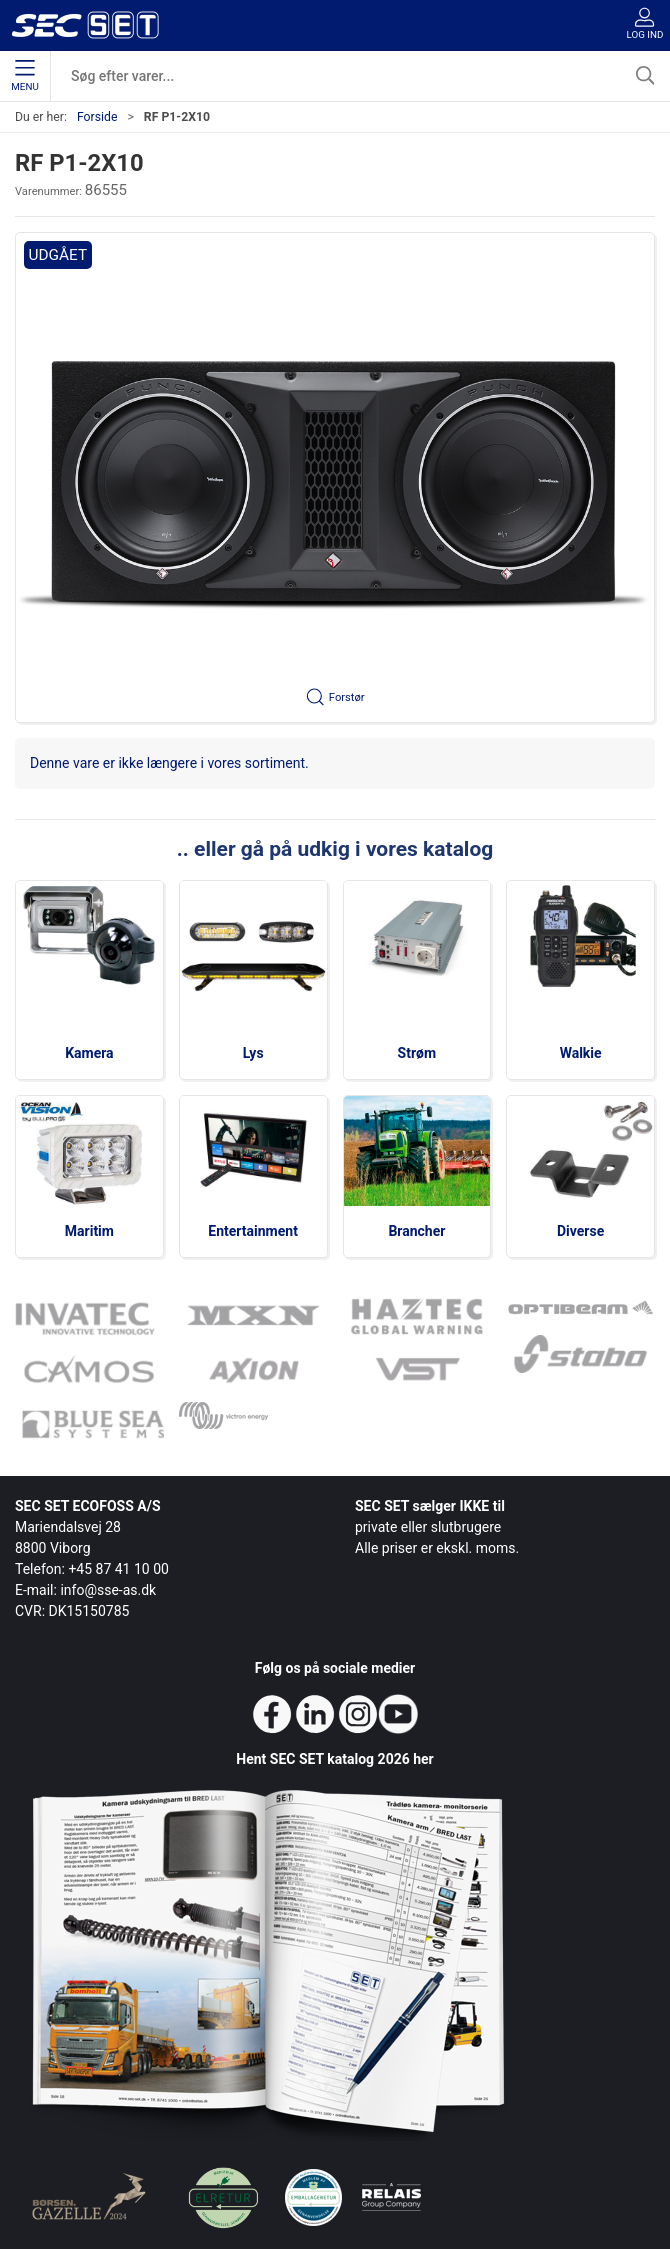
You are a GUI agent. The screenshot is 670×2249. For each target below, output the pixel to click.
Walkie (581, 1053)
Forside (97, 117)
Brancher (416, 1231)
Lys (253, 1053)
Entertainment (253, 1231)
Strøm (417, 1053)
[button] (335, 477)
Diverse (580, 1231)
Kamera (89, 1053)
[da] (85, 25)
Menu (24, 76)
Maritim (89, 1231)
